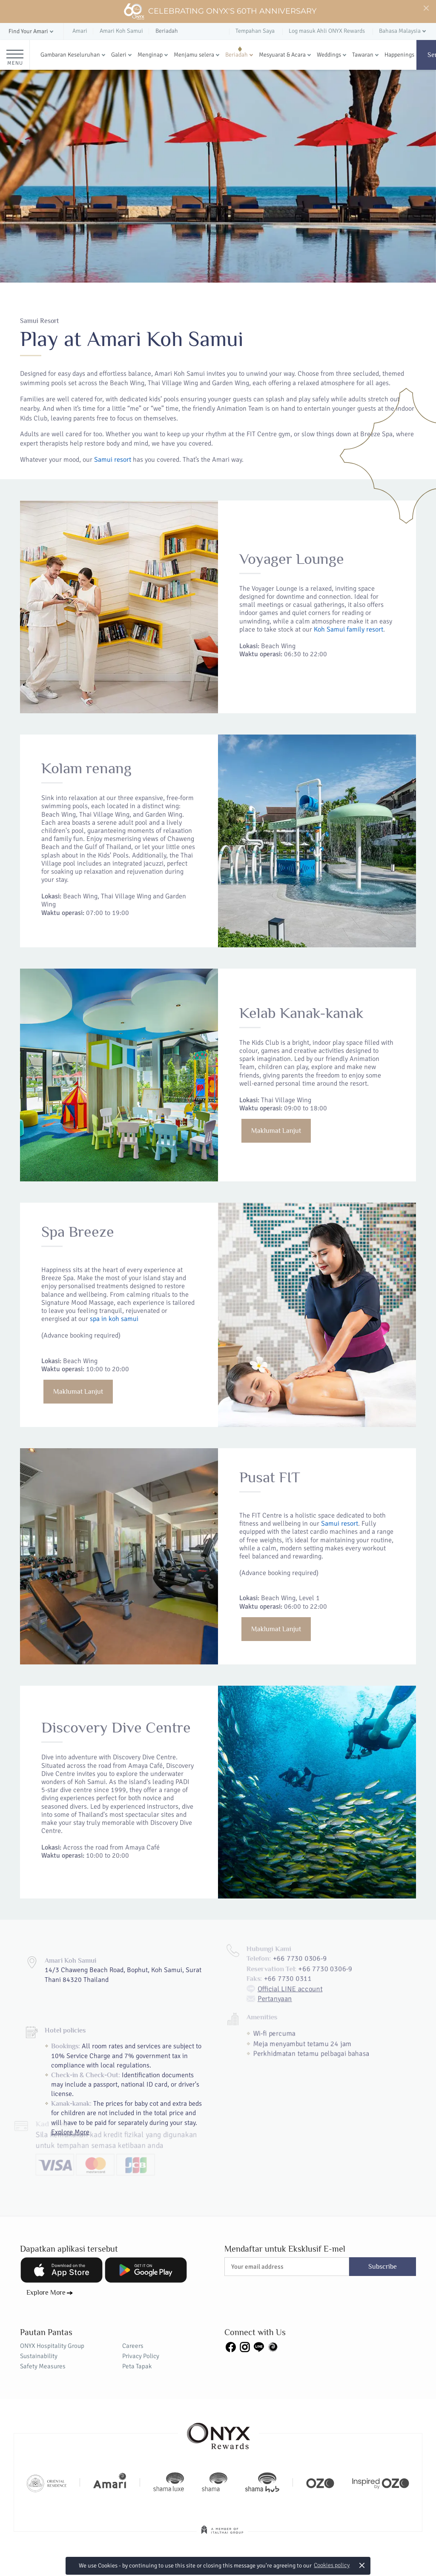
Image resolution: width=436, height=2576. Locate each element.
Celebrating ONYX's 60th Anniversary (219, 11)
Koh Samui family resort (297, 662)
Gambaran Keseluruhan (70, 54)
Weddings (329, 54)
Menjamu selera (194, 54)
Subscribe (382, 2266)
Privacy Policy (140, 2356)
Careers (132, 2346)
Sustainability (38, 2356)
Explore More (46, 2292)
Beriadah (236, 54)
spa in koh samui (154, 1358)
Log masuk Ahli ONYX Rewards (327, 30)
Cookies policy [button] (332, 2565)
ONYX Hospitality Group (52, 2346)
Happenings (399, 54)
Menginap (150, 54)
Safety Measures (43, 2366)
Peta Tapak (137, 2366)
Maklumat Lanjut (253, 1150)
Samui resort (112, 459)
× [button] (362, 2565)
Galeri (118, 54)
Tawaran (362, 54)
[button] (32, 31)
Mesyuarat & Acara (282, 54)
